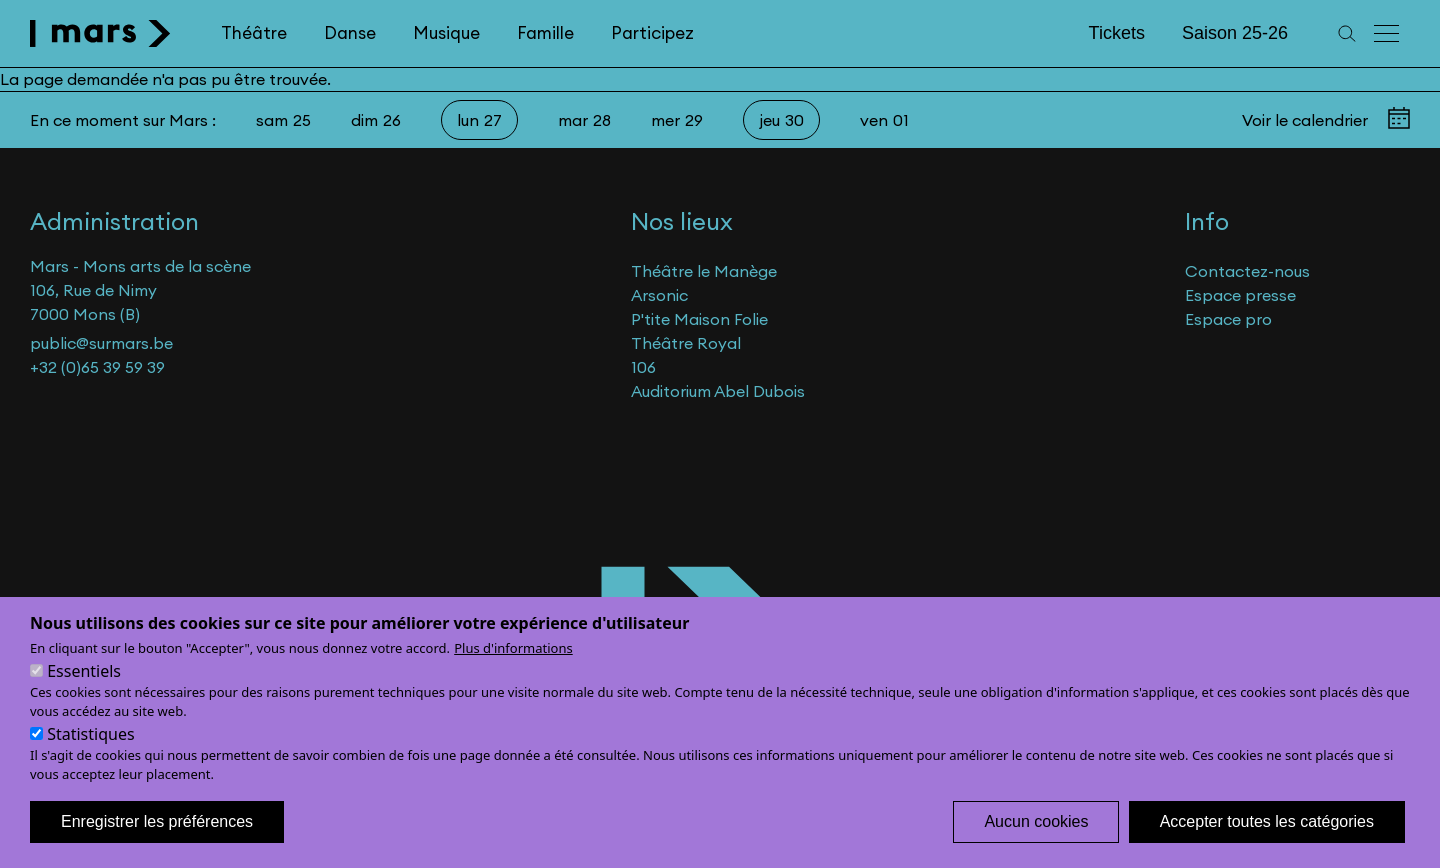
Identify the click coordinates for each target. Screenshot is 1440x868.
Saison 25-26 (1235, 33)
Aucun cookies (1036, 831)
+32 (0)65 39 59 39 (97, 367)
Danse (350, 33)
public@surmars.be (101, 343)
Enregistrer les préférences (157, 831)
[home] (100, 33)
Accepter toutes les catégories (1267, 831)
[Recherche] (1347, 33)
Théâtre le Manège (704, 271)
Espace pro (1228, 319)
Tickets (1117, 33)
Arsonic (659, 295)
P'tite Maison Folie (699, 319)
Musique (446, 33)
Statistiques (90, 744)
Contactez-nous (1247, 271)
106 (643, 367)
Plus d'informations (513, 658)
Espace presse (1240, 295)
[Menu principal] (1388, 33)
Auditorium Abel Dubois (718, 391)
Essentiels (84, 681)
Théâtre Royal (686, 343)
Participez (652, 33)
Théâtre (254, 33)
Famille (545, 33)
